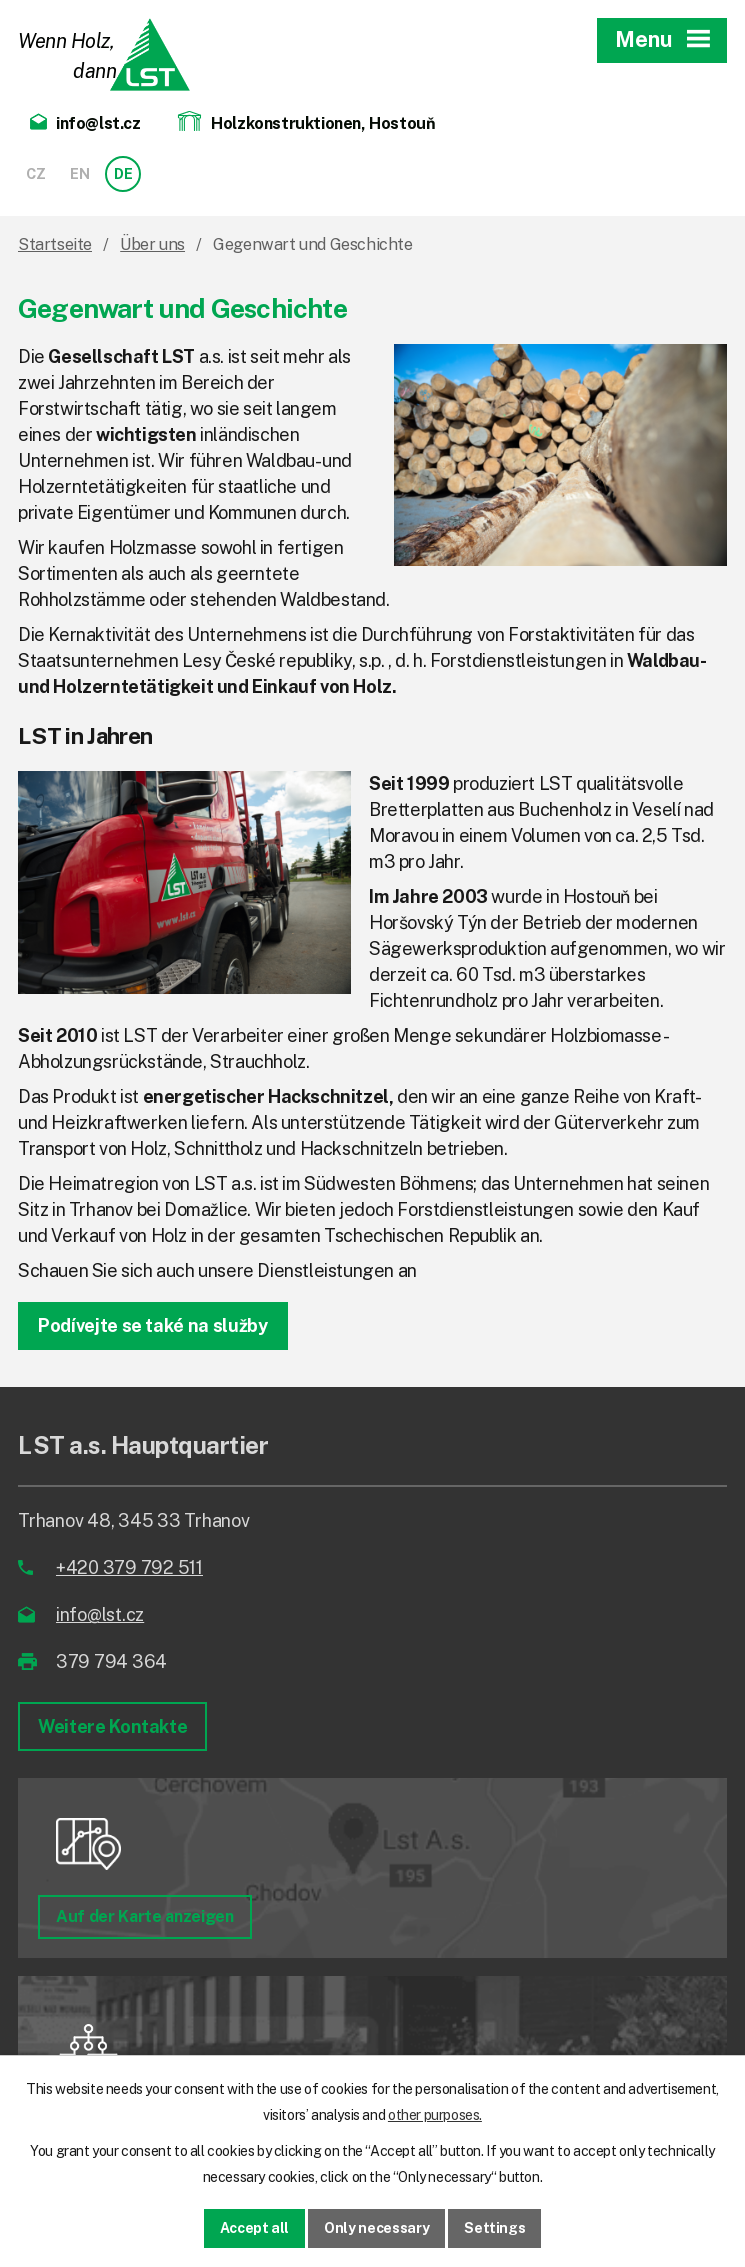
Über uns (152, 244)
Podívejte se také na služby (153, 1325)
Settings (494, 2228)
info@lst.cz (100, 1614)
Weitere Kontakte (112, 1726)
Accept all (255, 2228)
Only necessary (376, 2228)
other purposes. (435, 2115)
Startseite (55, 244)
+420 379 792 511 (129, 1567)
